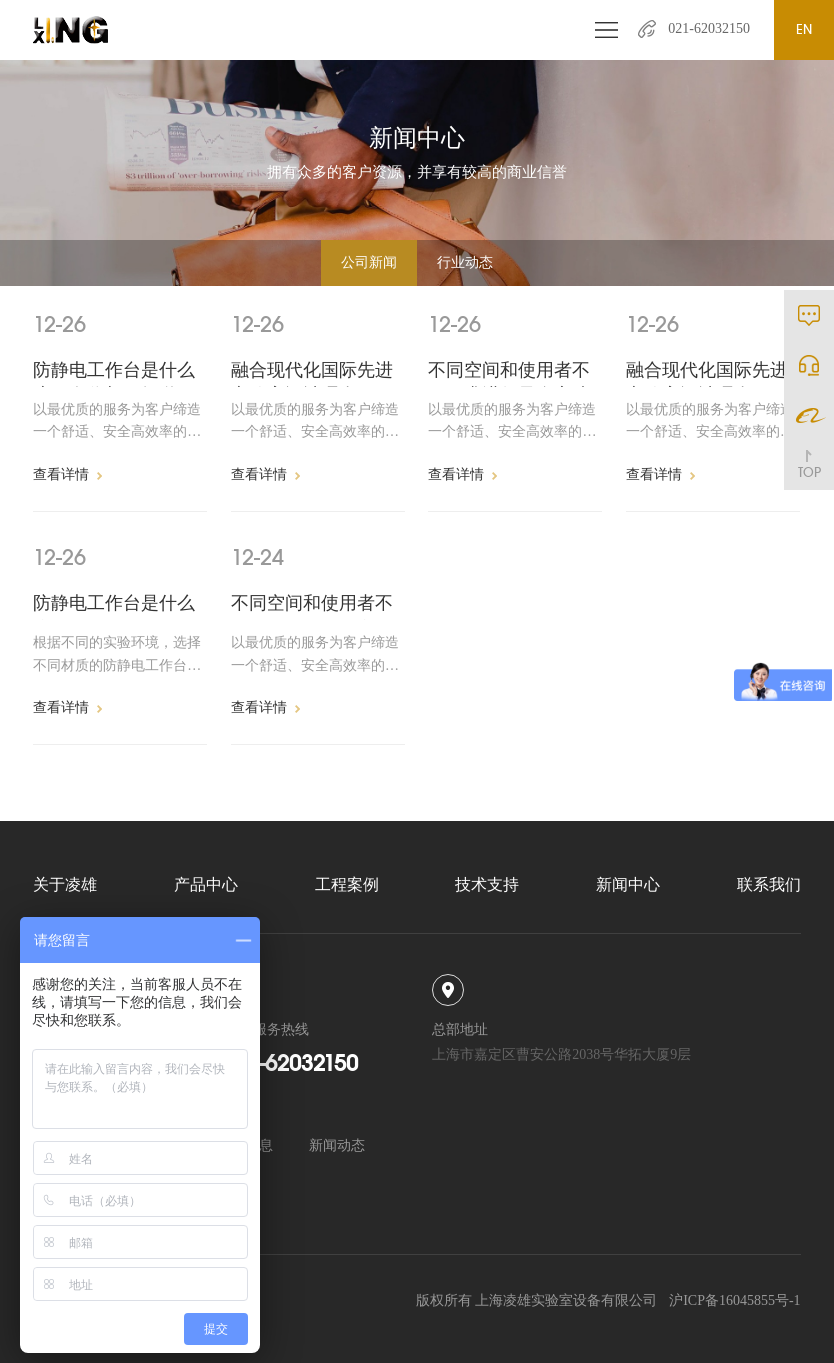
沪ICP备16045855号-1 (734, 1300)
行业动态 (465, 262)
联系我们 (769, 884)
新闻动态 (337, 1145)
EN (804, 29)
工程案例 (347, 884)
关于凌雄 (65, 884)
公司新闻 (369, 262)
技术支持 (487, 884)
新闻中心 (628, 884)
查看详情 (67, 474)
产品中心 (206, 884)
